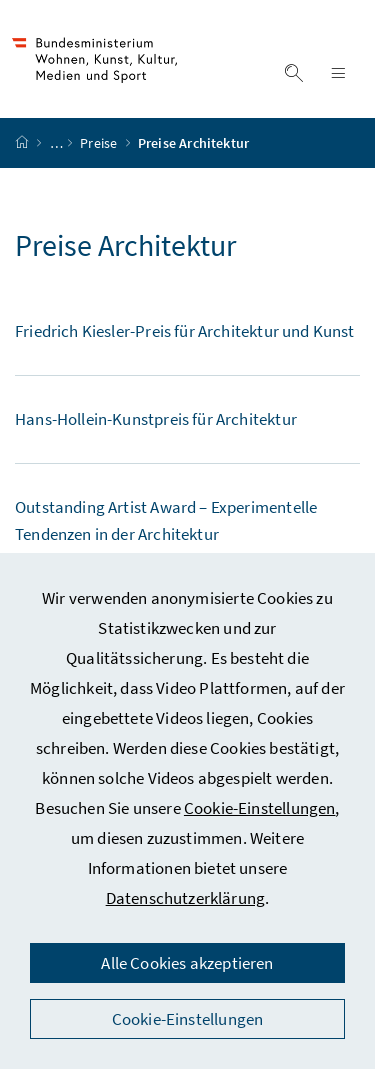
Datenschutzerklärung (186, 898)
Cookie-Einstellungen (260, 808)
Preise (100, 143)
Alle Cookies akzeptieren (187, 963)
